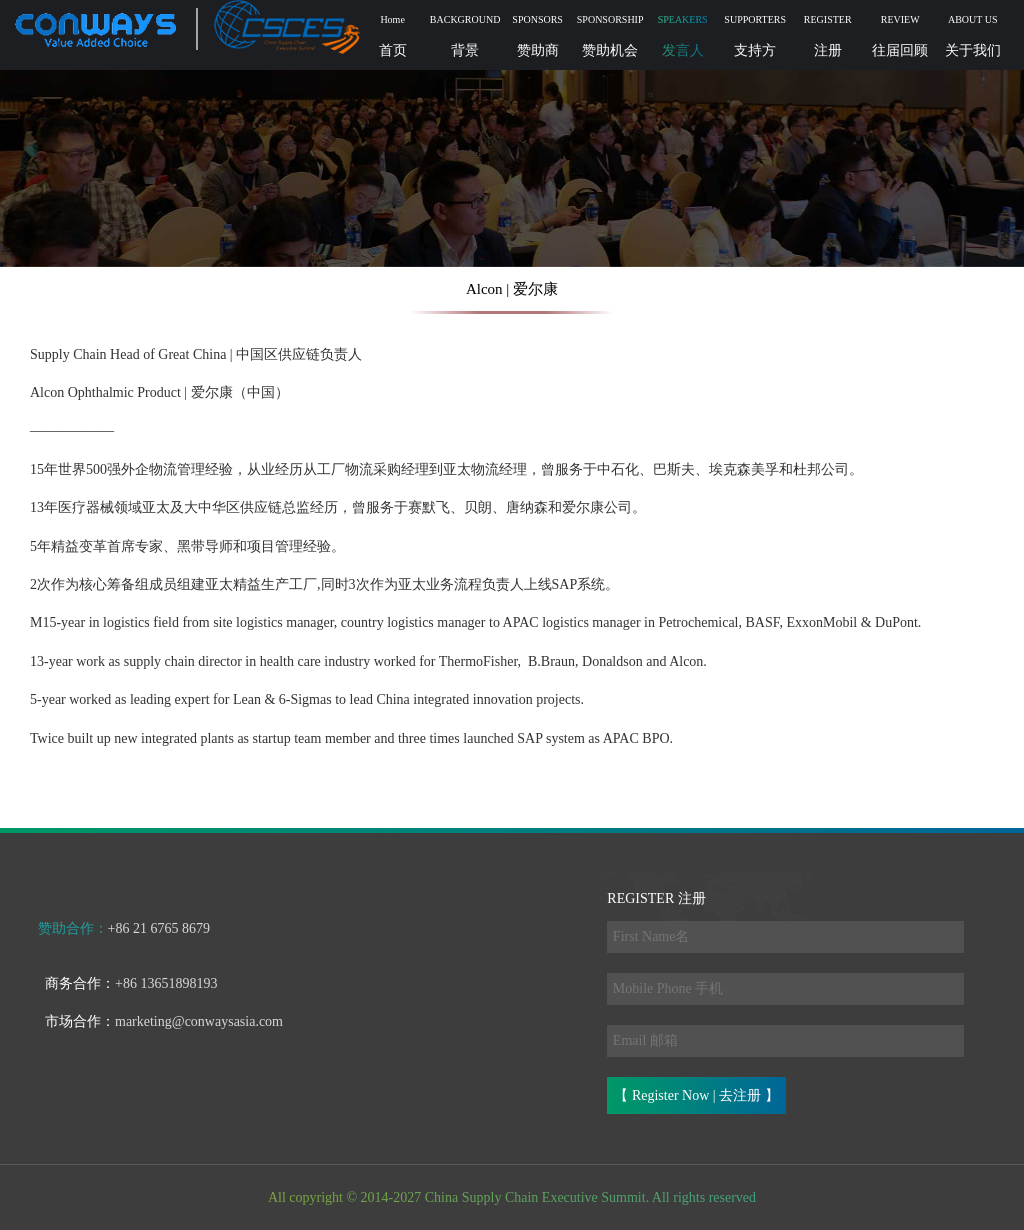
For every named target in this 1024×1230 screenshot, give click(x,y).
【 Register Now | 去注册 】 (696, 1095)
